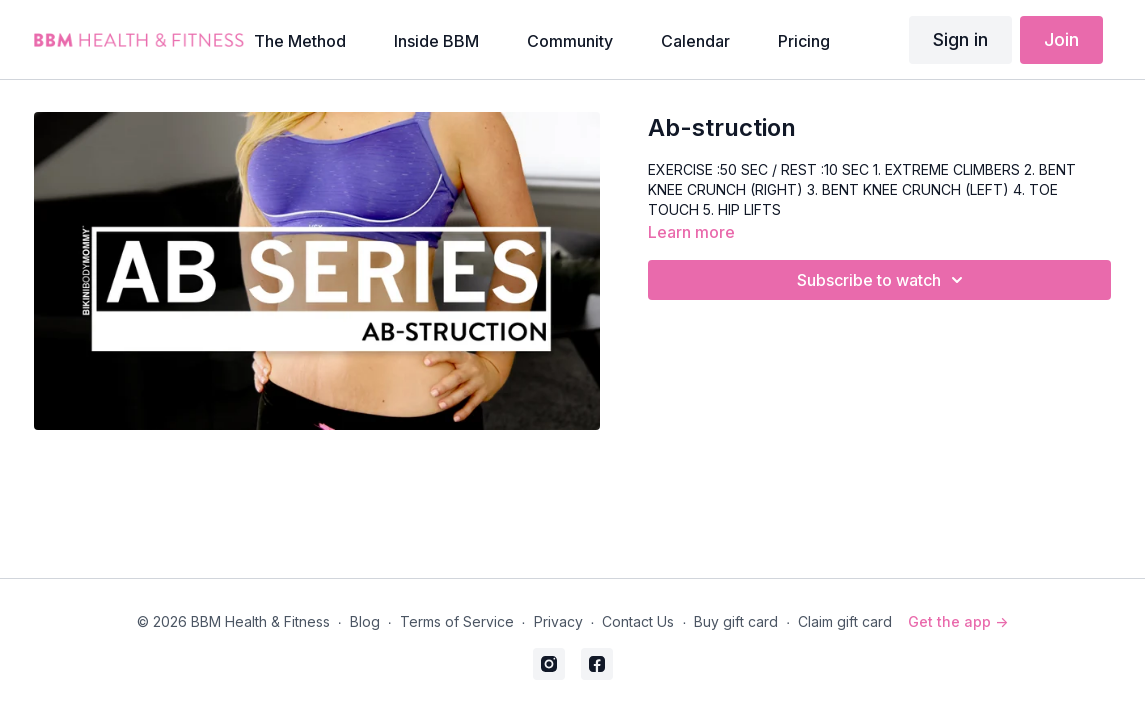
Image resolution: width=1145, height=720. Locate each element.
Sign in (960, 39)
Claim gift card (845, 621)
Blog (365, 621)
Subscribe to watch (883, 280)
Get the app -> (958, 621)
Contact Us (638, 621)
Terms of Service (457, 621)
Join (1061, 39)
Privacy (558, 621)
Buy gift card (736, 621)
